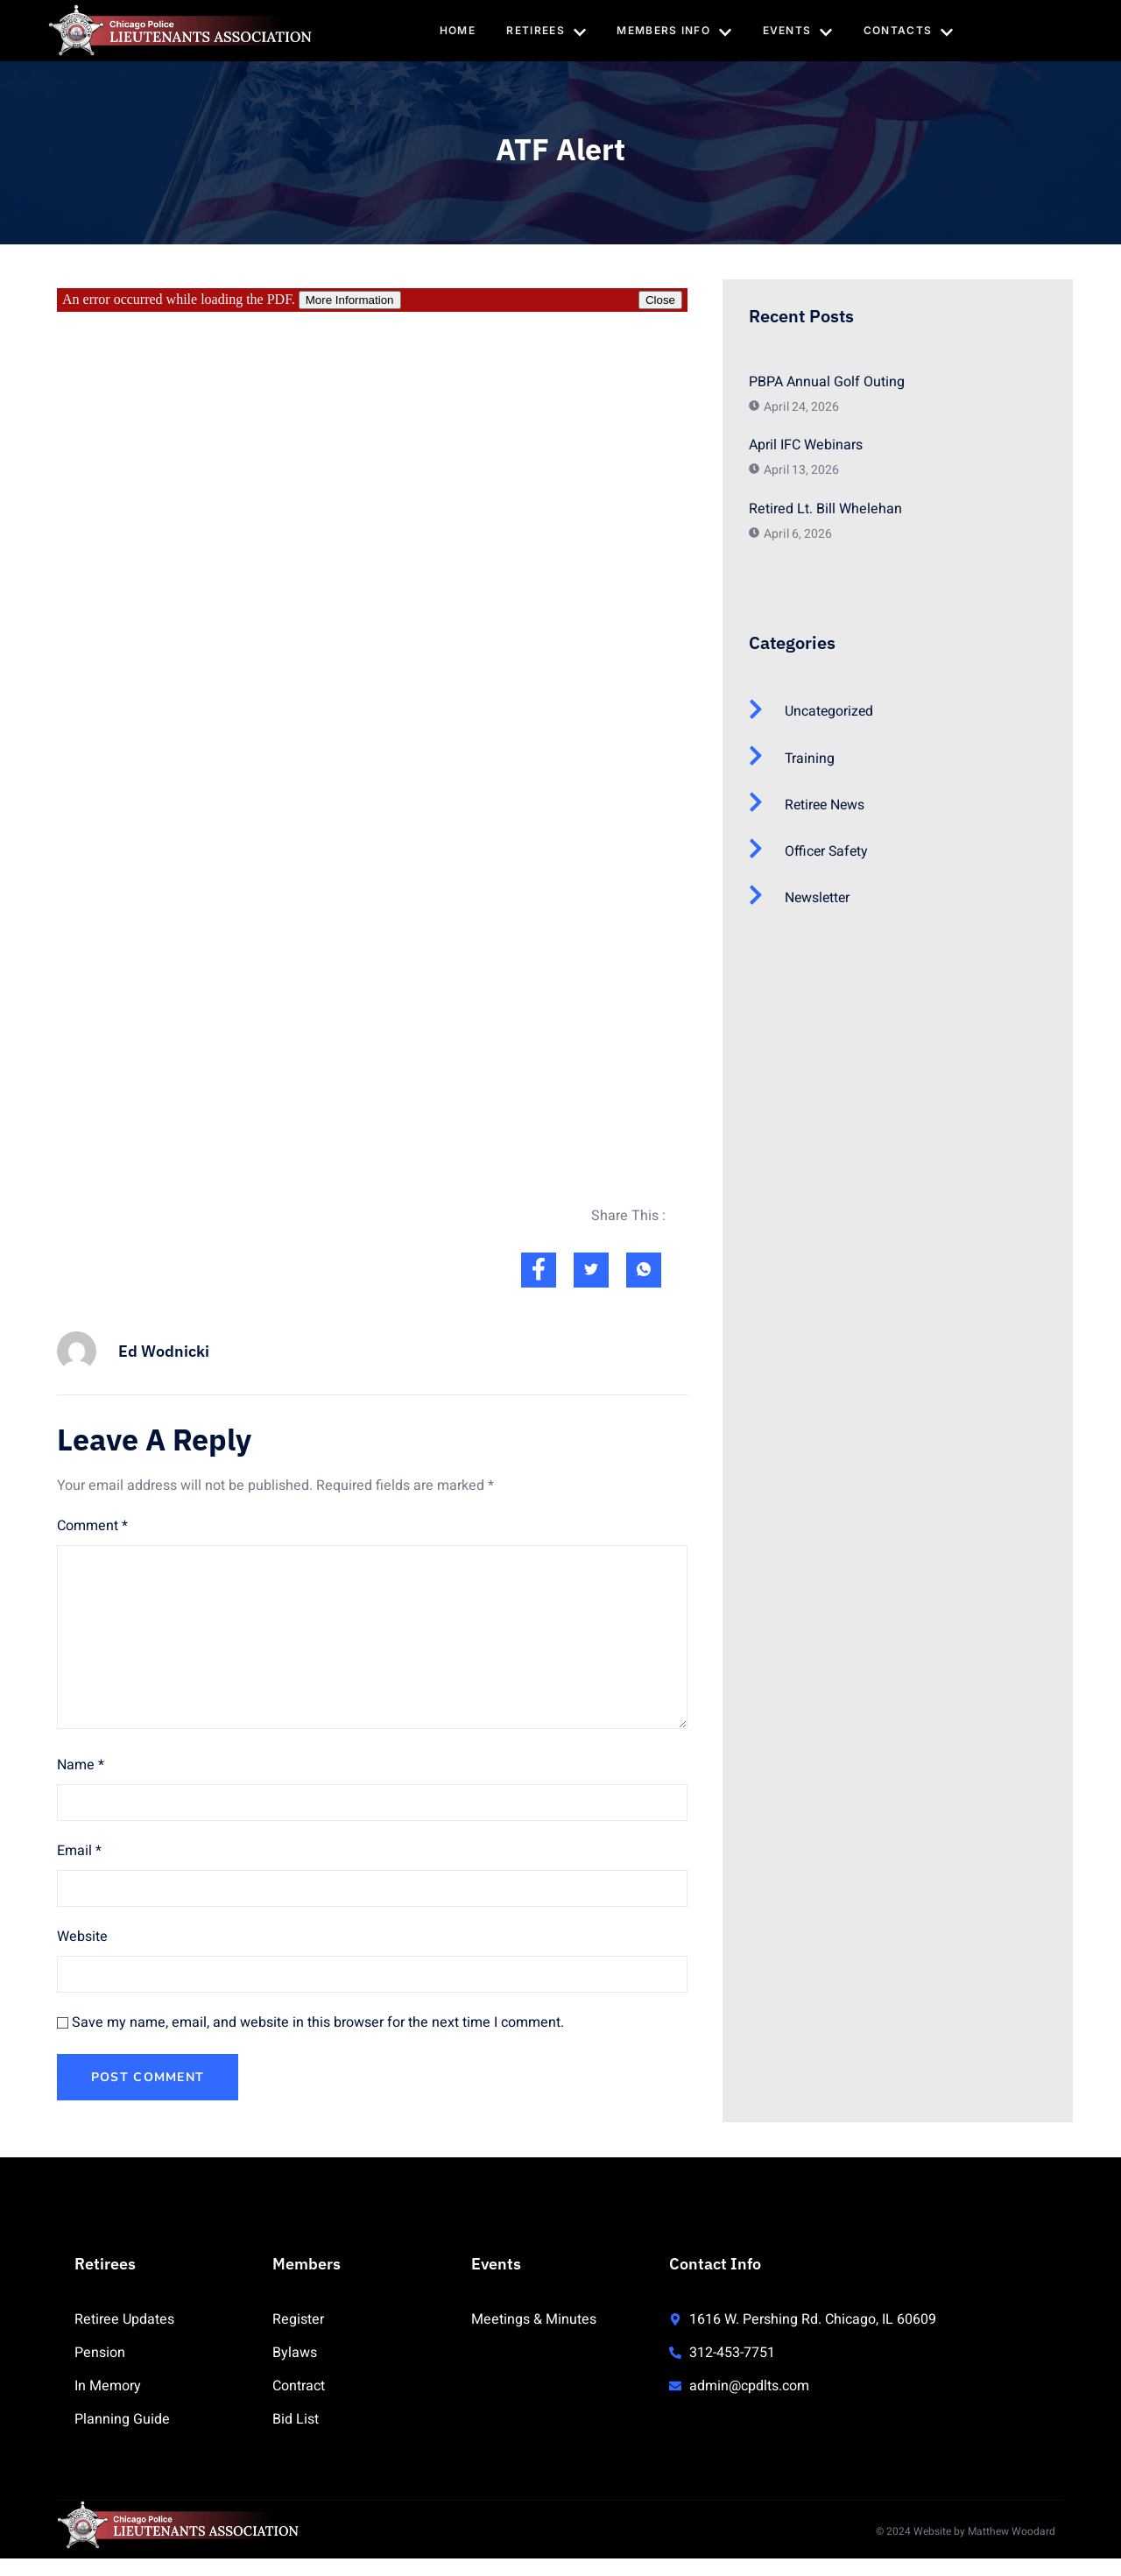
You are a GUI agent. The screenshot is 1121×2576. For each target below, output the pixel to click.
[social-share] (538, 1270)
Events (798, 31)
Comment (92, 1525)
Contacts (909, 31)
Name (80, 1764)
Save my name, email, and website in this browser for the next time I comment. (318, 2022)
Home (457, 30)
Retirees (545, 31)
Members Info (674, 31)
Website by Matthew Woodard (984, 2531)
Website (82, 1936)
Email (79, 1850)
